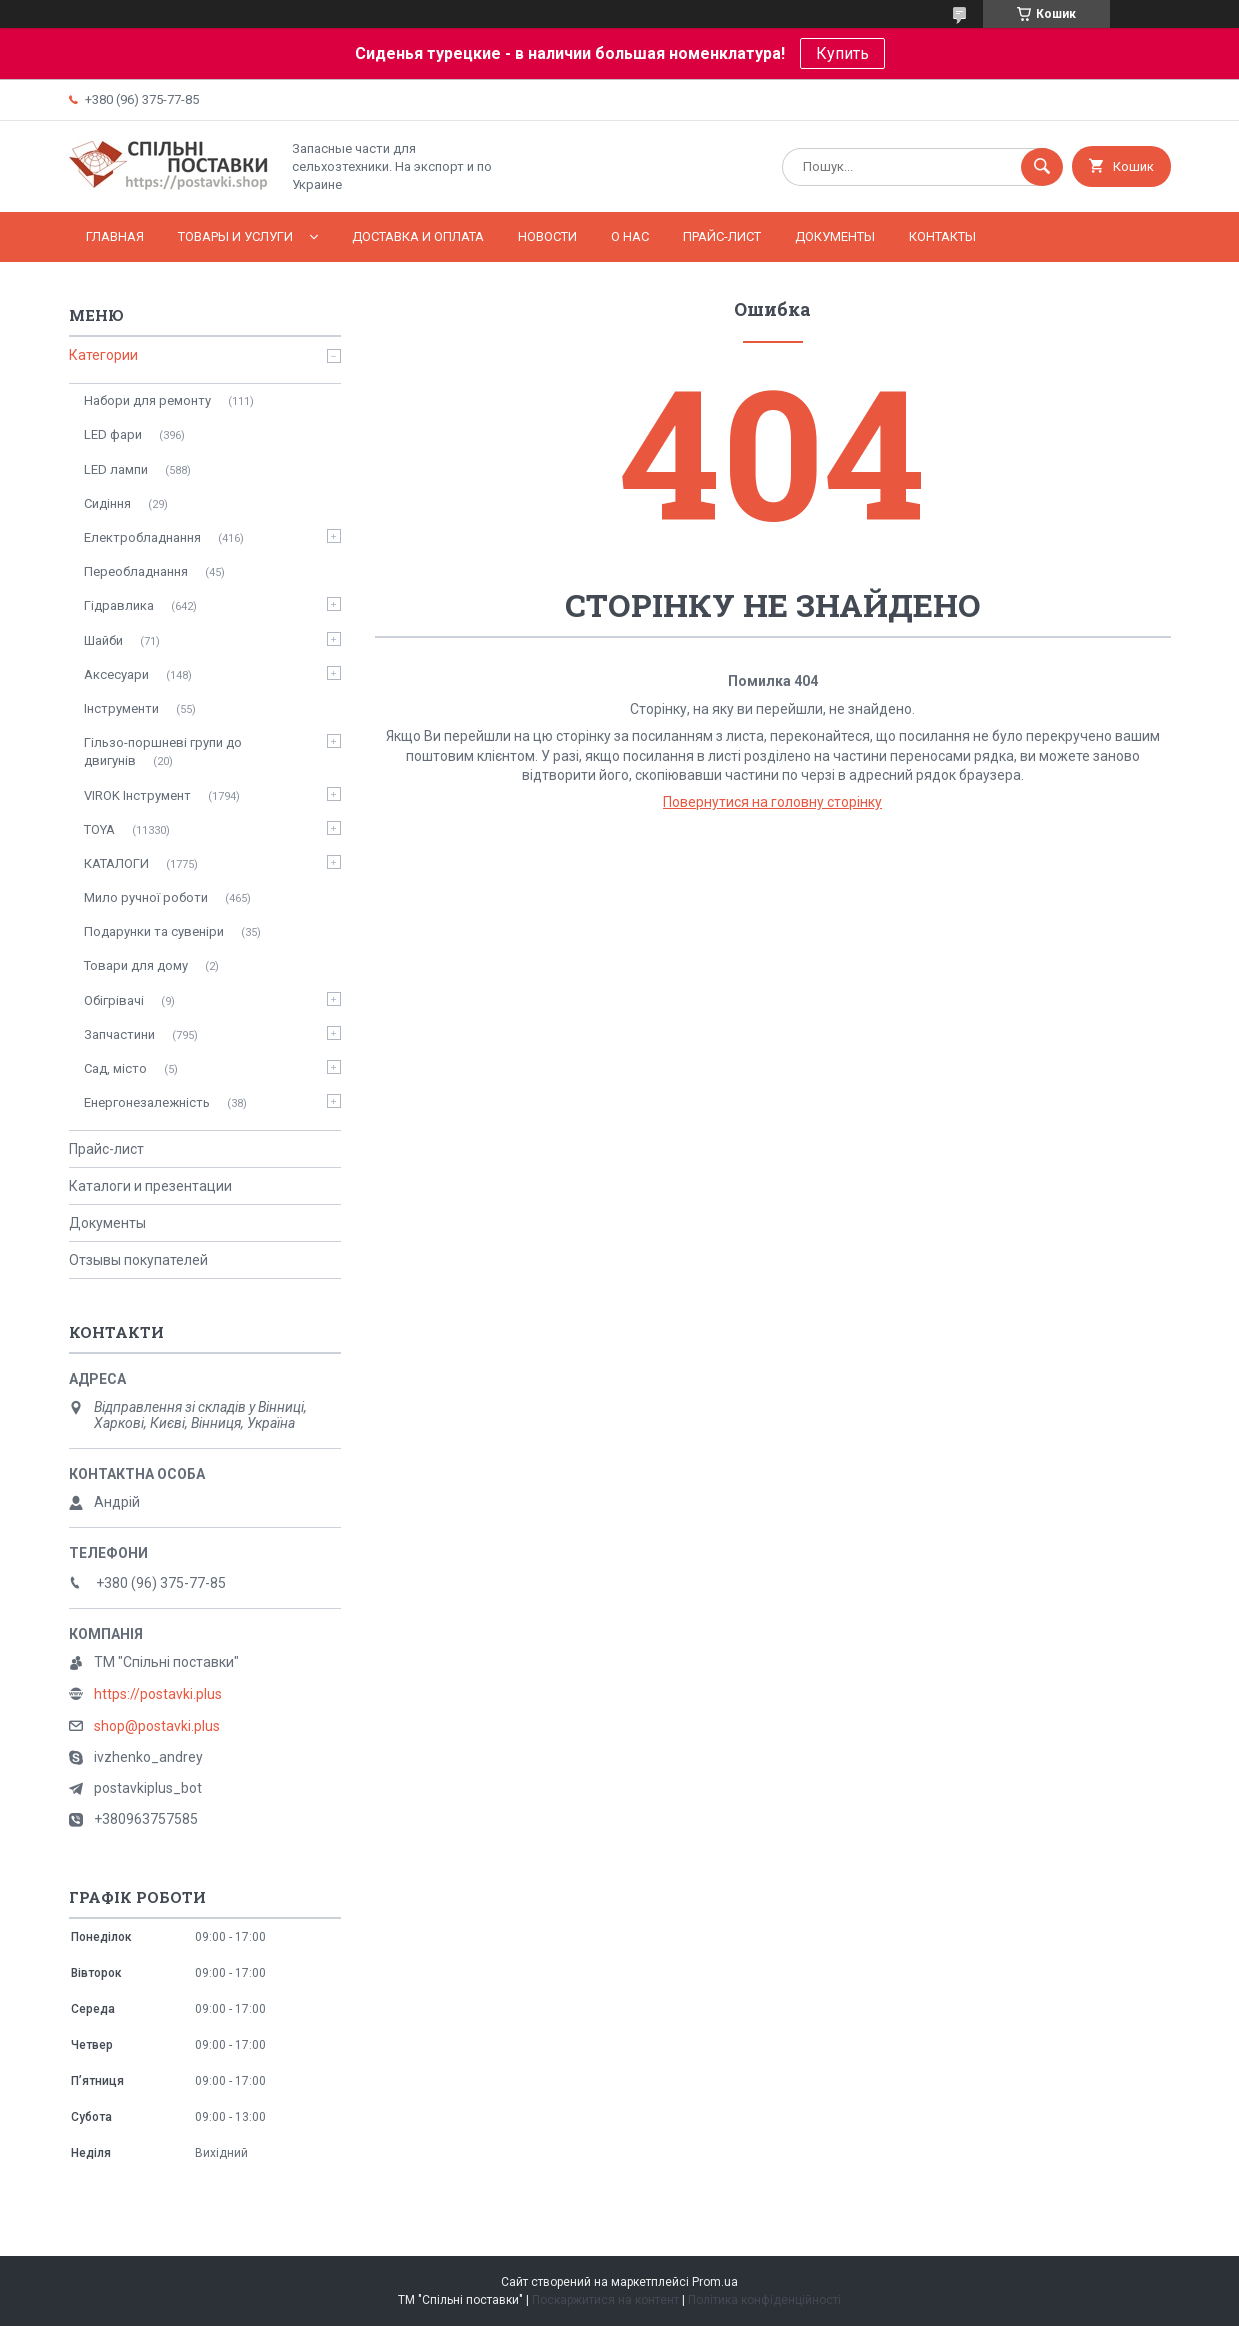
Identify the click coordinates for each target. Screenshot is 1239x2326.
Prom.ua (715, 2282)
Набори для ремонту (147, 400)
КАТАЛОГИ (116, 863)
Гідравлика (119, 605)
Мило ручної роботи (146, 897)
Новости (547, 236)
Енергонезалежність (147, 1102)
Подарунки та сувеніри (154, 931)
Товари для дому (136, 965)
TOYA (99, 829)
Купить (842, 53)
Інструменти (121, 708)
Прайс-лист (722, 236)
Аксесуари (116, 674)
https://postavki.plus (158, 1694)
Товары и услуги (235, 236)
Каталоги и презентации (150, 1186)
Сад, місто (115, 1068)
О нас (630, 236)
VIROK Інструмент (137, 795)
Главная (115, 236)
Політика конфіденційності (764, 2300)
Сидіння (107, 503)
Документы (835, 236)
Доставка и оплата (418, 236)
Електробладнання (142, 537)
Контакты (942, 236)
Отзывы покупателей (138, 1260)
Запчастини (119, 1034)
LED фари (113, 434)
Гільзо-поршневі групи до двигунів (163, 751)
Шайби (103, 640)
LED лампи (116, 469)
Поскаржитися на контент (605, 2300)
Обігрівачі (114, 1000)
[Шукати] (1042, 167)
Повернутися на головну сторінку (772, 802)
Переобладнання (136, 571)
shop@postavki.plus (157, 1726)
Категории (103, 355)
